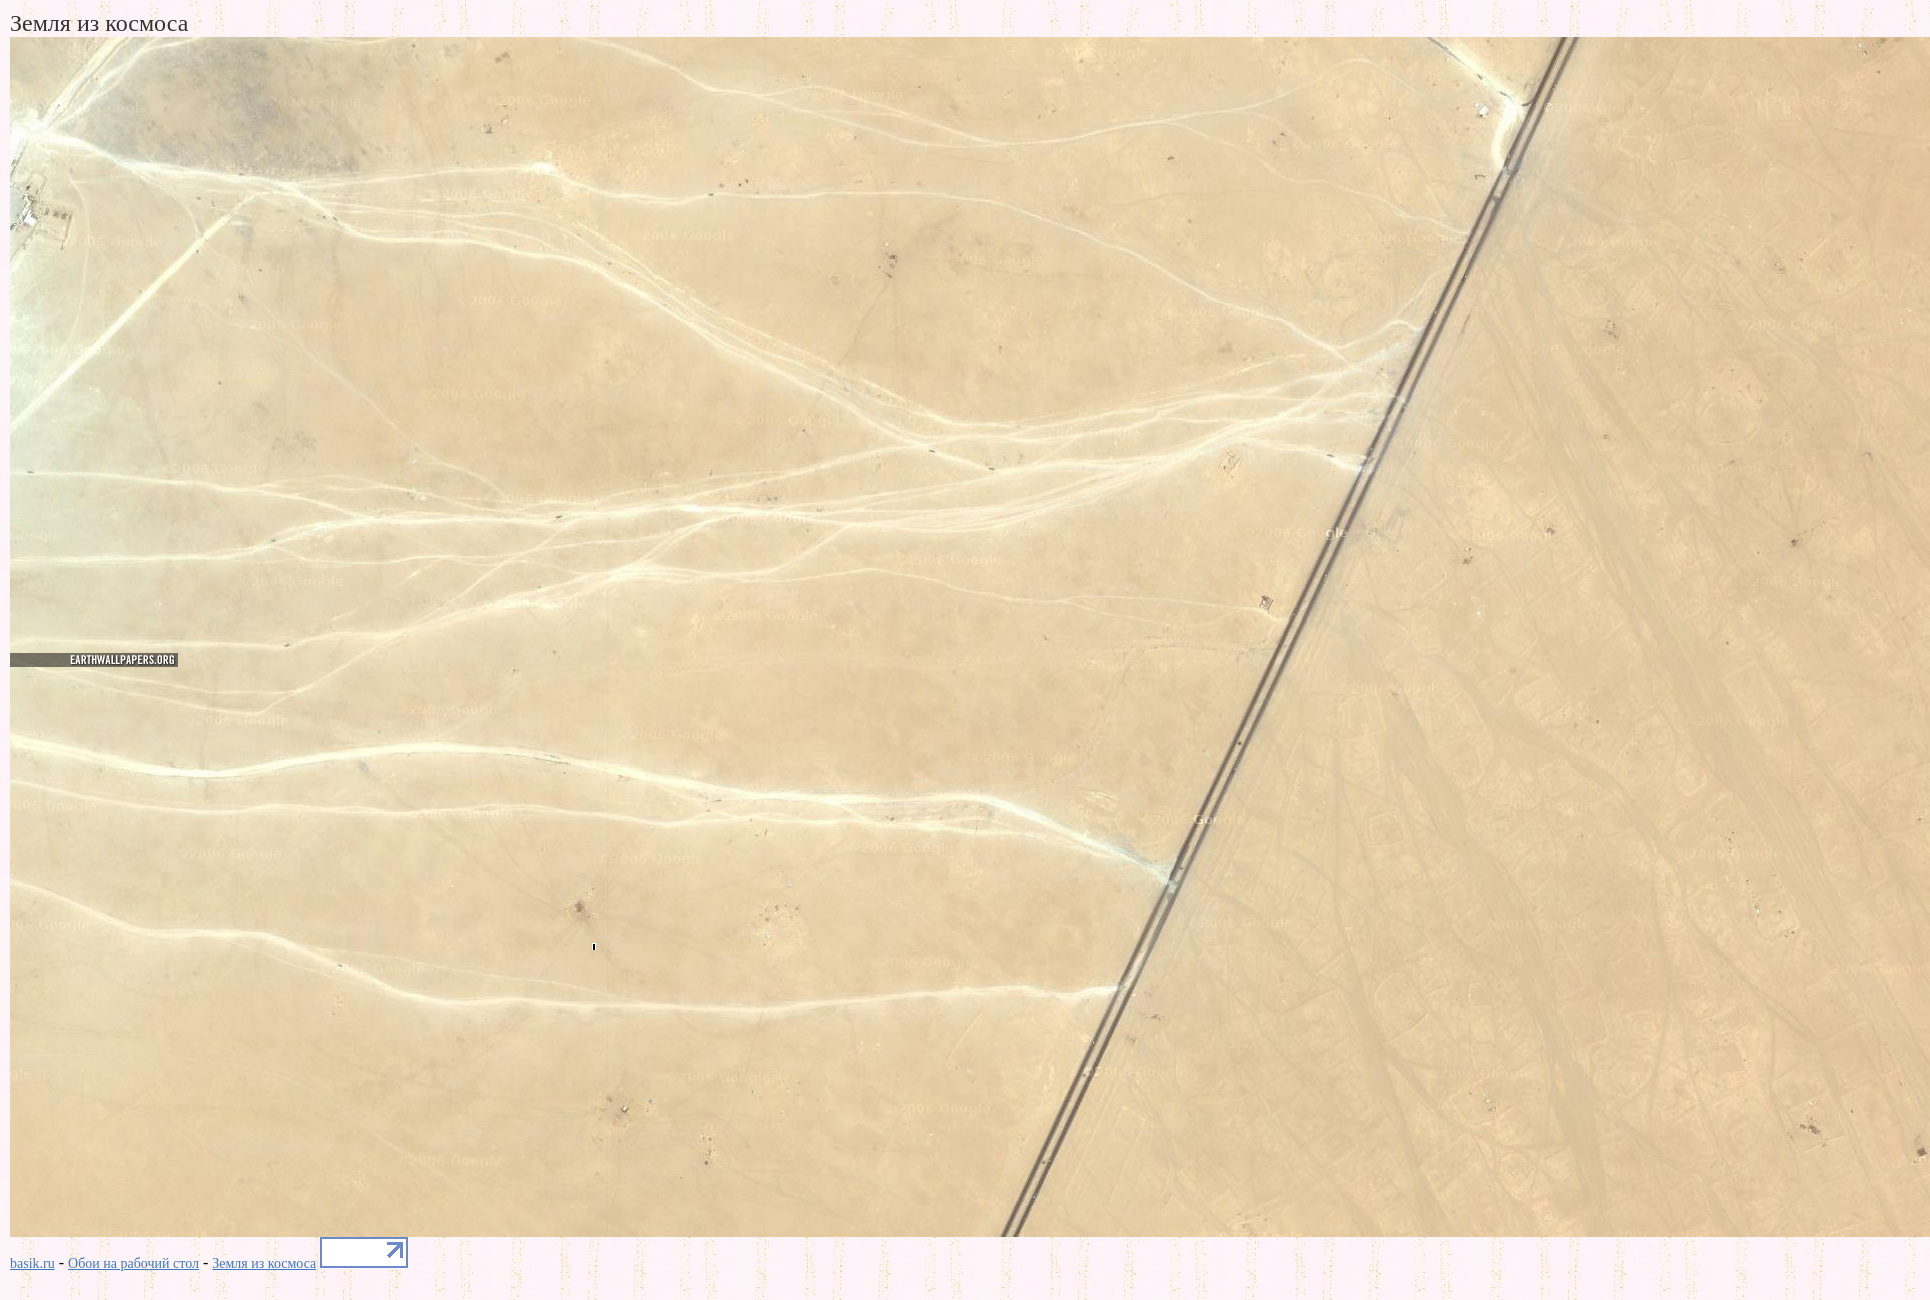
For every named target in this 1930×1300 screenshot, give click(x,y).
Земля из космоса (264, 1263)
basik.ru (32, 1263)
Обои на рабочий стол (133, 1263)
